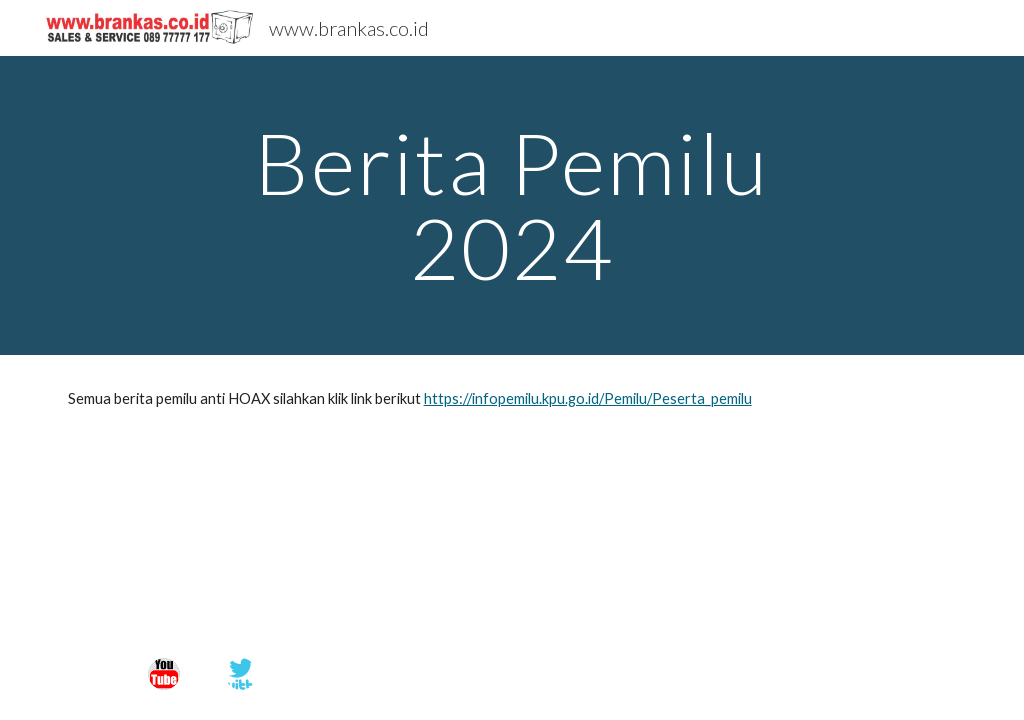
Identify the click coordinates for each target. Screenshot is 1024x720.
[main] (511, 205)
